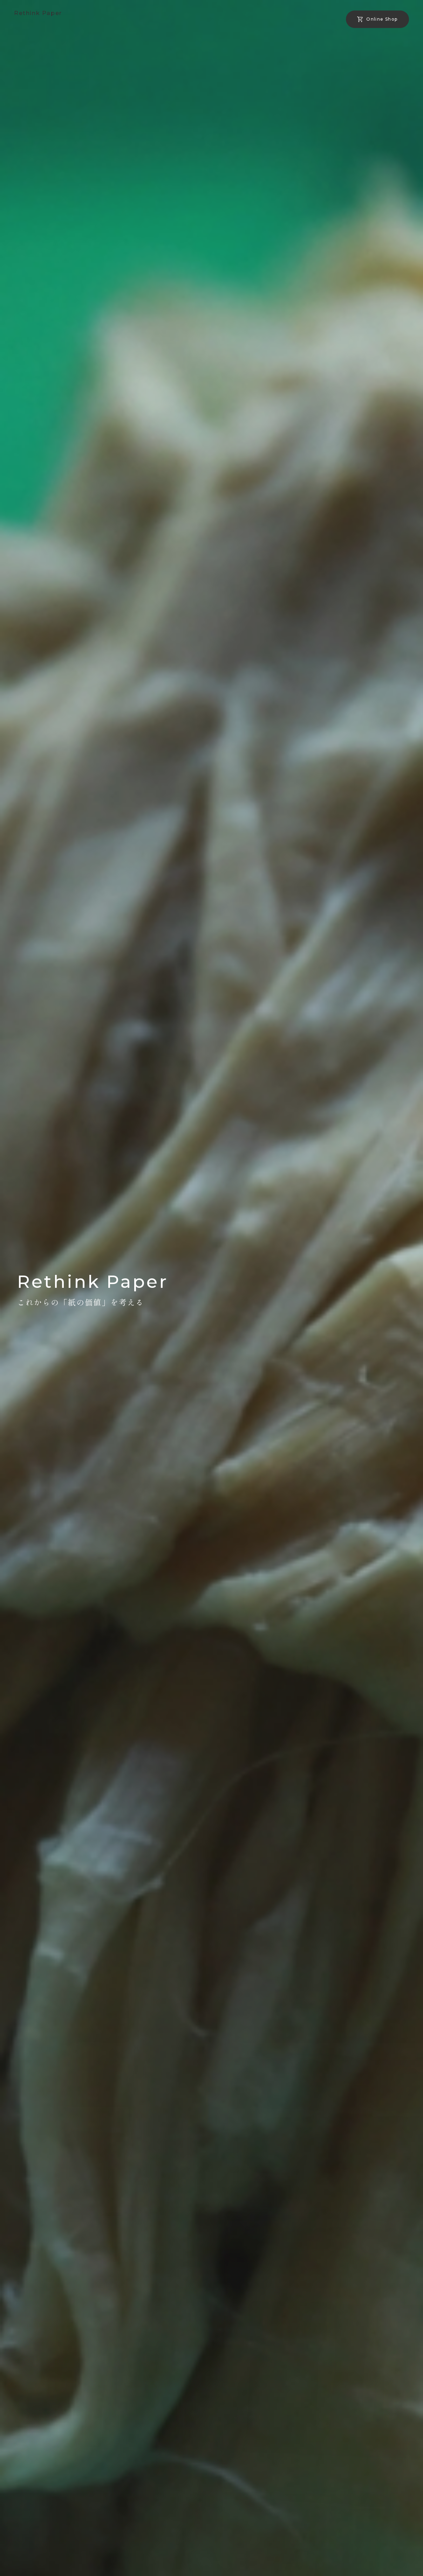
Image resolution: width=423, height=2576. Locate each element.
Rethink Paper (38, 13)
